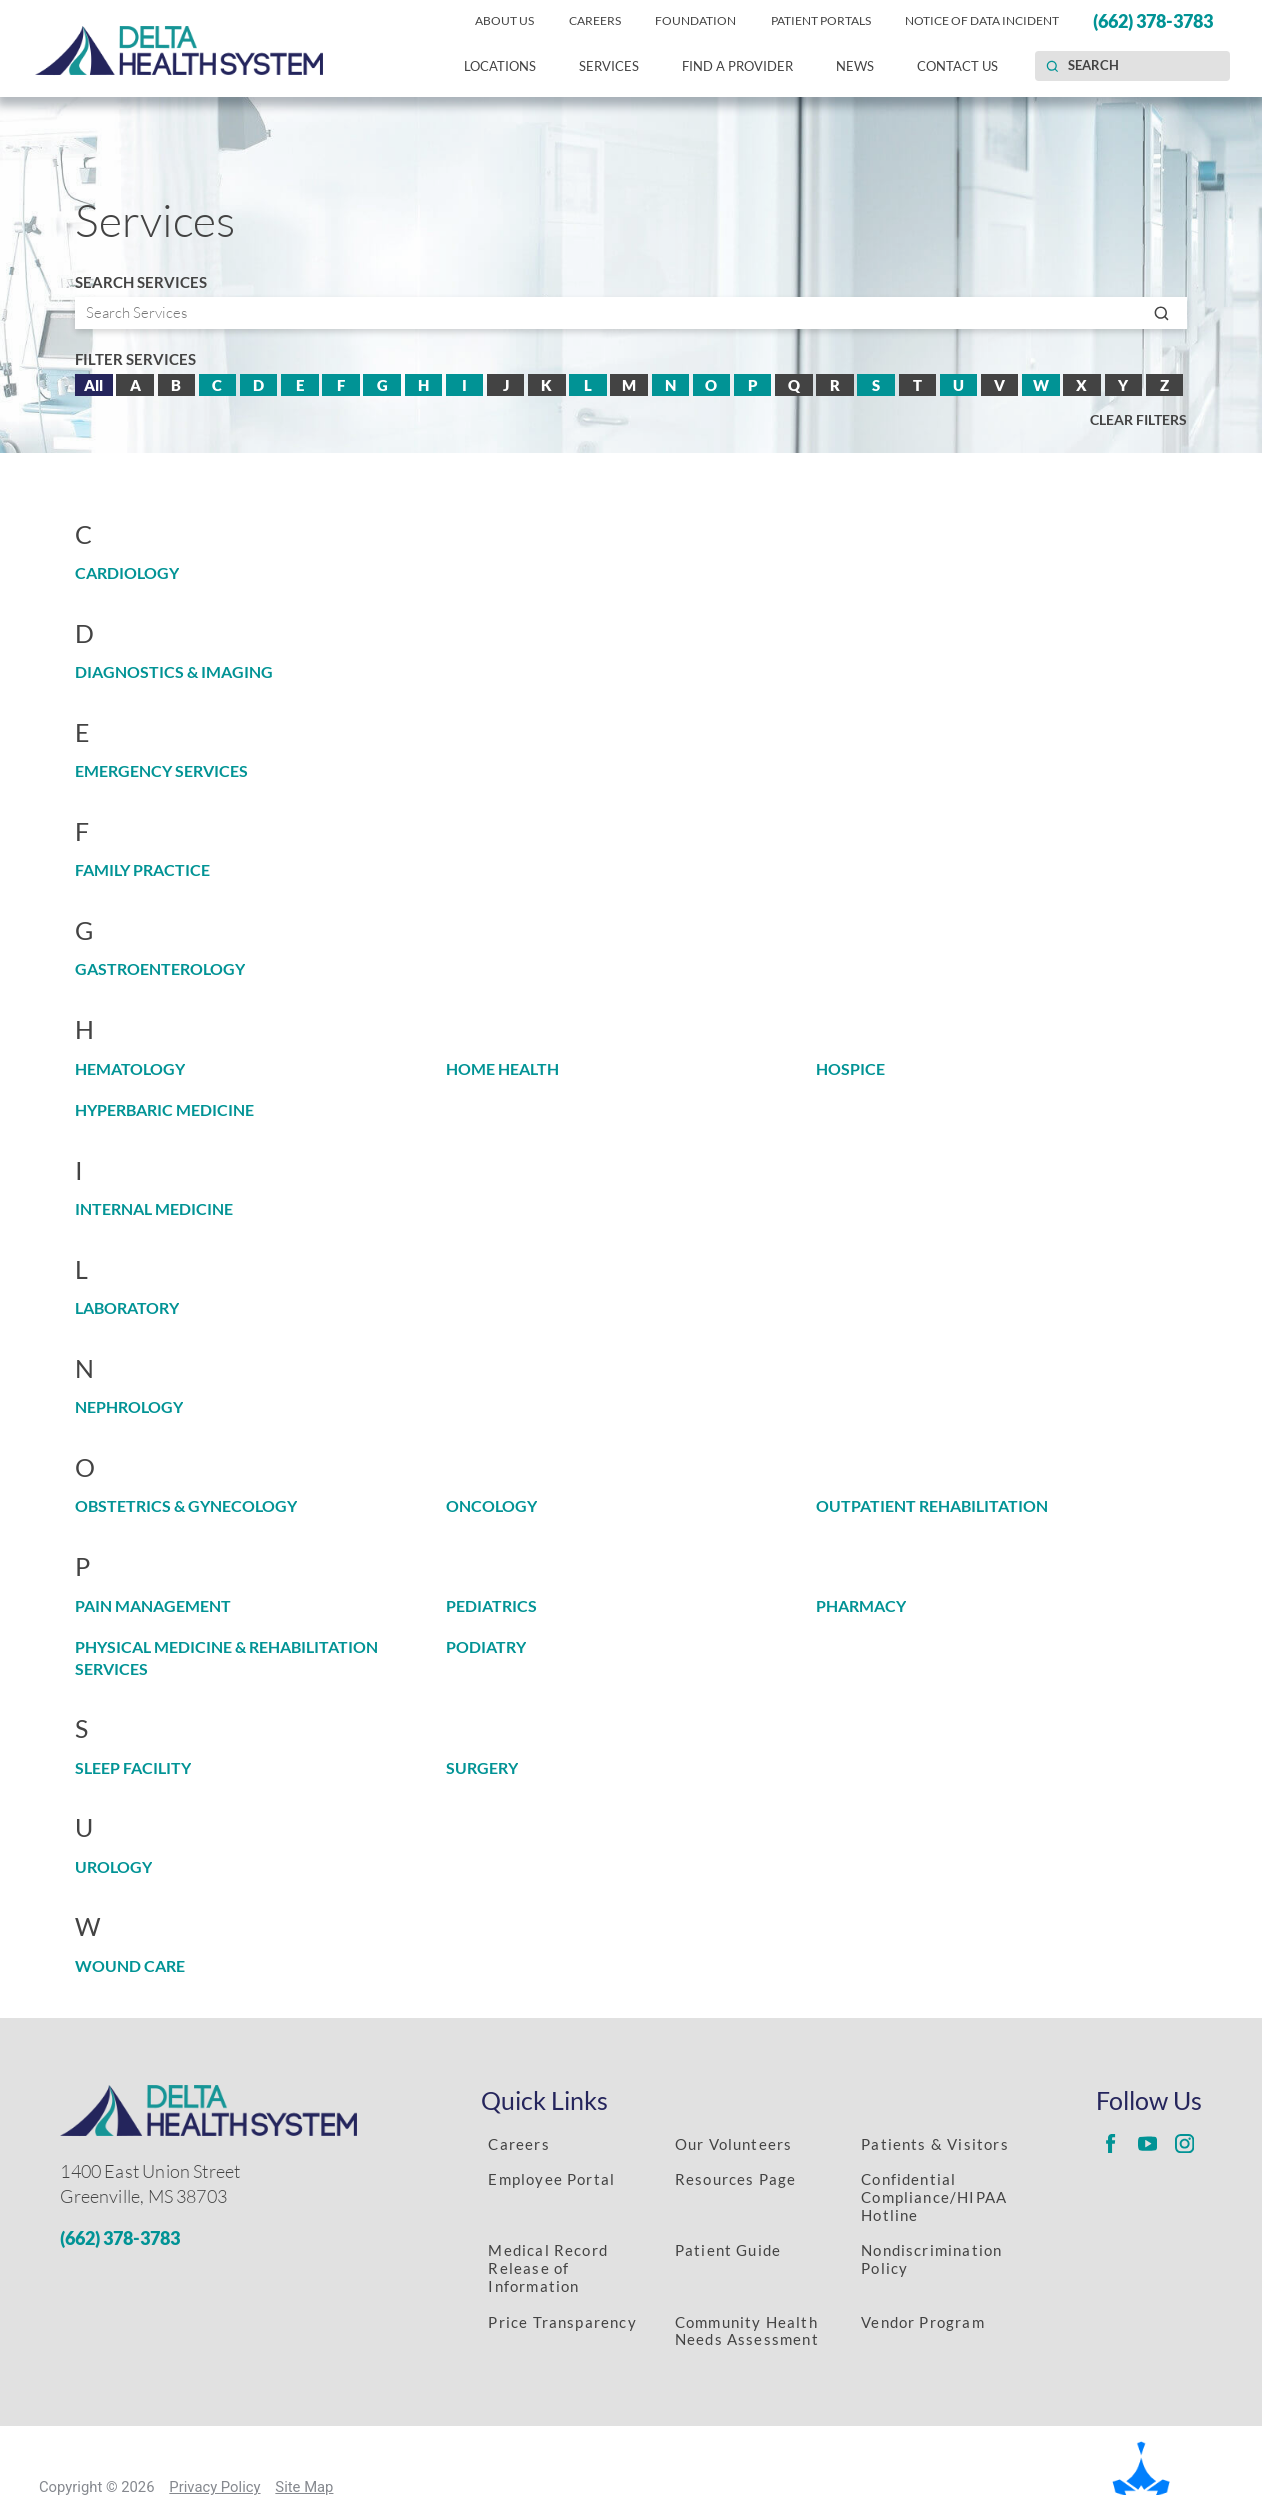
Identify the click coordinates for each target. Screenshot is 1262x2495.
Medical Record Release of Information (548, 2268)
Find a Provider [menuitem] (737, 66)
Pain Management (153, 1606)
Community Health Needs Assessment (747, 2331)
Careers (518, 2144)
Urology (113, 1867)
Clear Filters (1138, 419)
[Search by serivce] (631, 313)
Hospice (850, 1069)
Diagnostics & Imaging (174, 672)
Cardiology (127, 573)
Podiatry (486, 1647)
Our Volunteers (734, 2144)
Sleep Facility (133, 1768)
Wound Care (130, 1966)
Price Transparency (562, 2322)
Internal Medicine (154, 1209)
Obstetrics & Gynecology (186, 1506)
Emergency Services (161, 771)
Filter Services (135, 359)
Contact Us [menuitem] (957, 66)
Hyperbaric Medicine (164, 1110)
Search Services (141, 282)
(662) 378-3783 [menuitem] (1153, 21)
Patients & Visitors (935, 2144)
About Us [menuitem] (504, 20)
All (93, 385)
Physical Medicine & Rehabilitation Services (226, 1657)
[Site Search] (1051, 66)
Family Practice (142, 870)
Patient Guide (728, 2250)
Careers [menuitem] (595, 20)
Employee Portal (551, 2179)
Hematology (130, 1069)
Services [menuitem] (609, 66)
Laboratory (127, 1308)
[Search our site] (1132, 66)
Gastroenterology (160, 969)
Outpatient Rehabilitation (932, 1506)
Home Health (502, 1069)
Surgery (482, 1768)
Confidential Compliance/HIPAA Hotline (934, 2197)
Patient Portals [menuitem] (821, 20)
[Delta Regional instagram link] (1185, 2143)
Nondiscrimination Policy (931, 2259)
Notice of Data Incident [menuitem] (982, 20)
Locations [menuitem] (500, 66)
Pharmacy (861, 1606)
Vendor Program (923, 2322)
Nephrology (129, 1407)
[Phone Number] (235, 2238)
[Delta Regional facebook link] (1111, 2143)
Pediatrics (491, 1606)
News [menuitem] (855, 66)
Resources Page (736, 2179)
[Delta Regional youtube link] (1148, 2143)
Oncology (491, 1506)
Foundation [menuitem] (695, 20)
